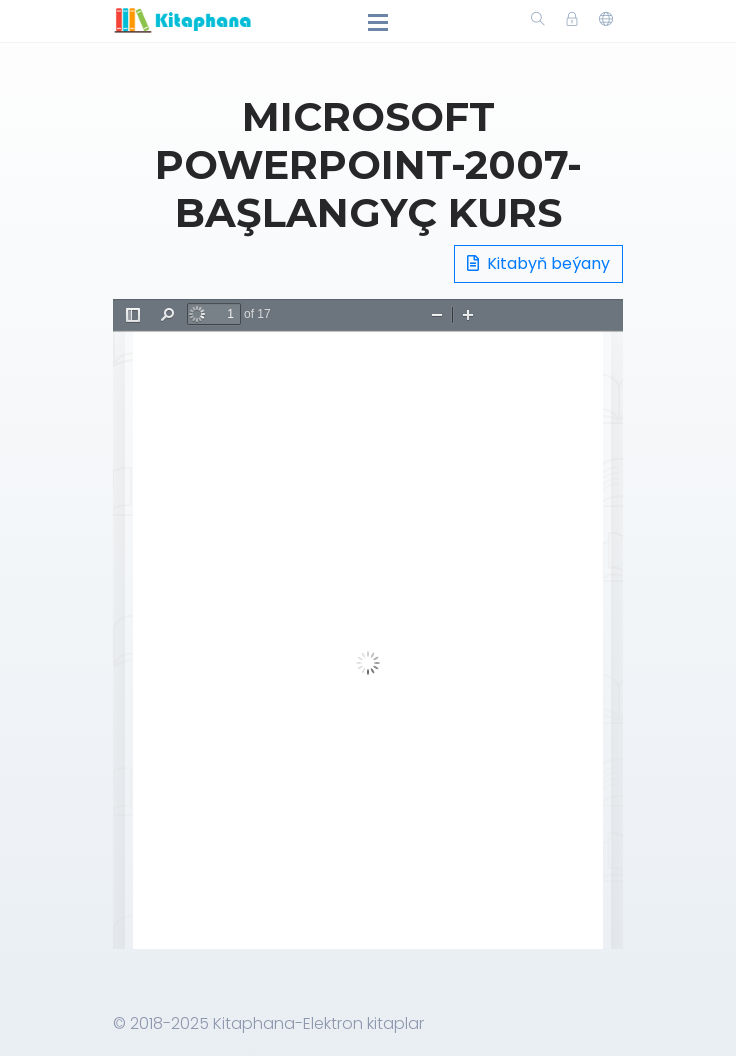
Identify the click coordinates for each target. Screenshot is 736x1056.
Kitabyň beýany (538, 263)
